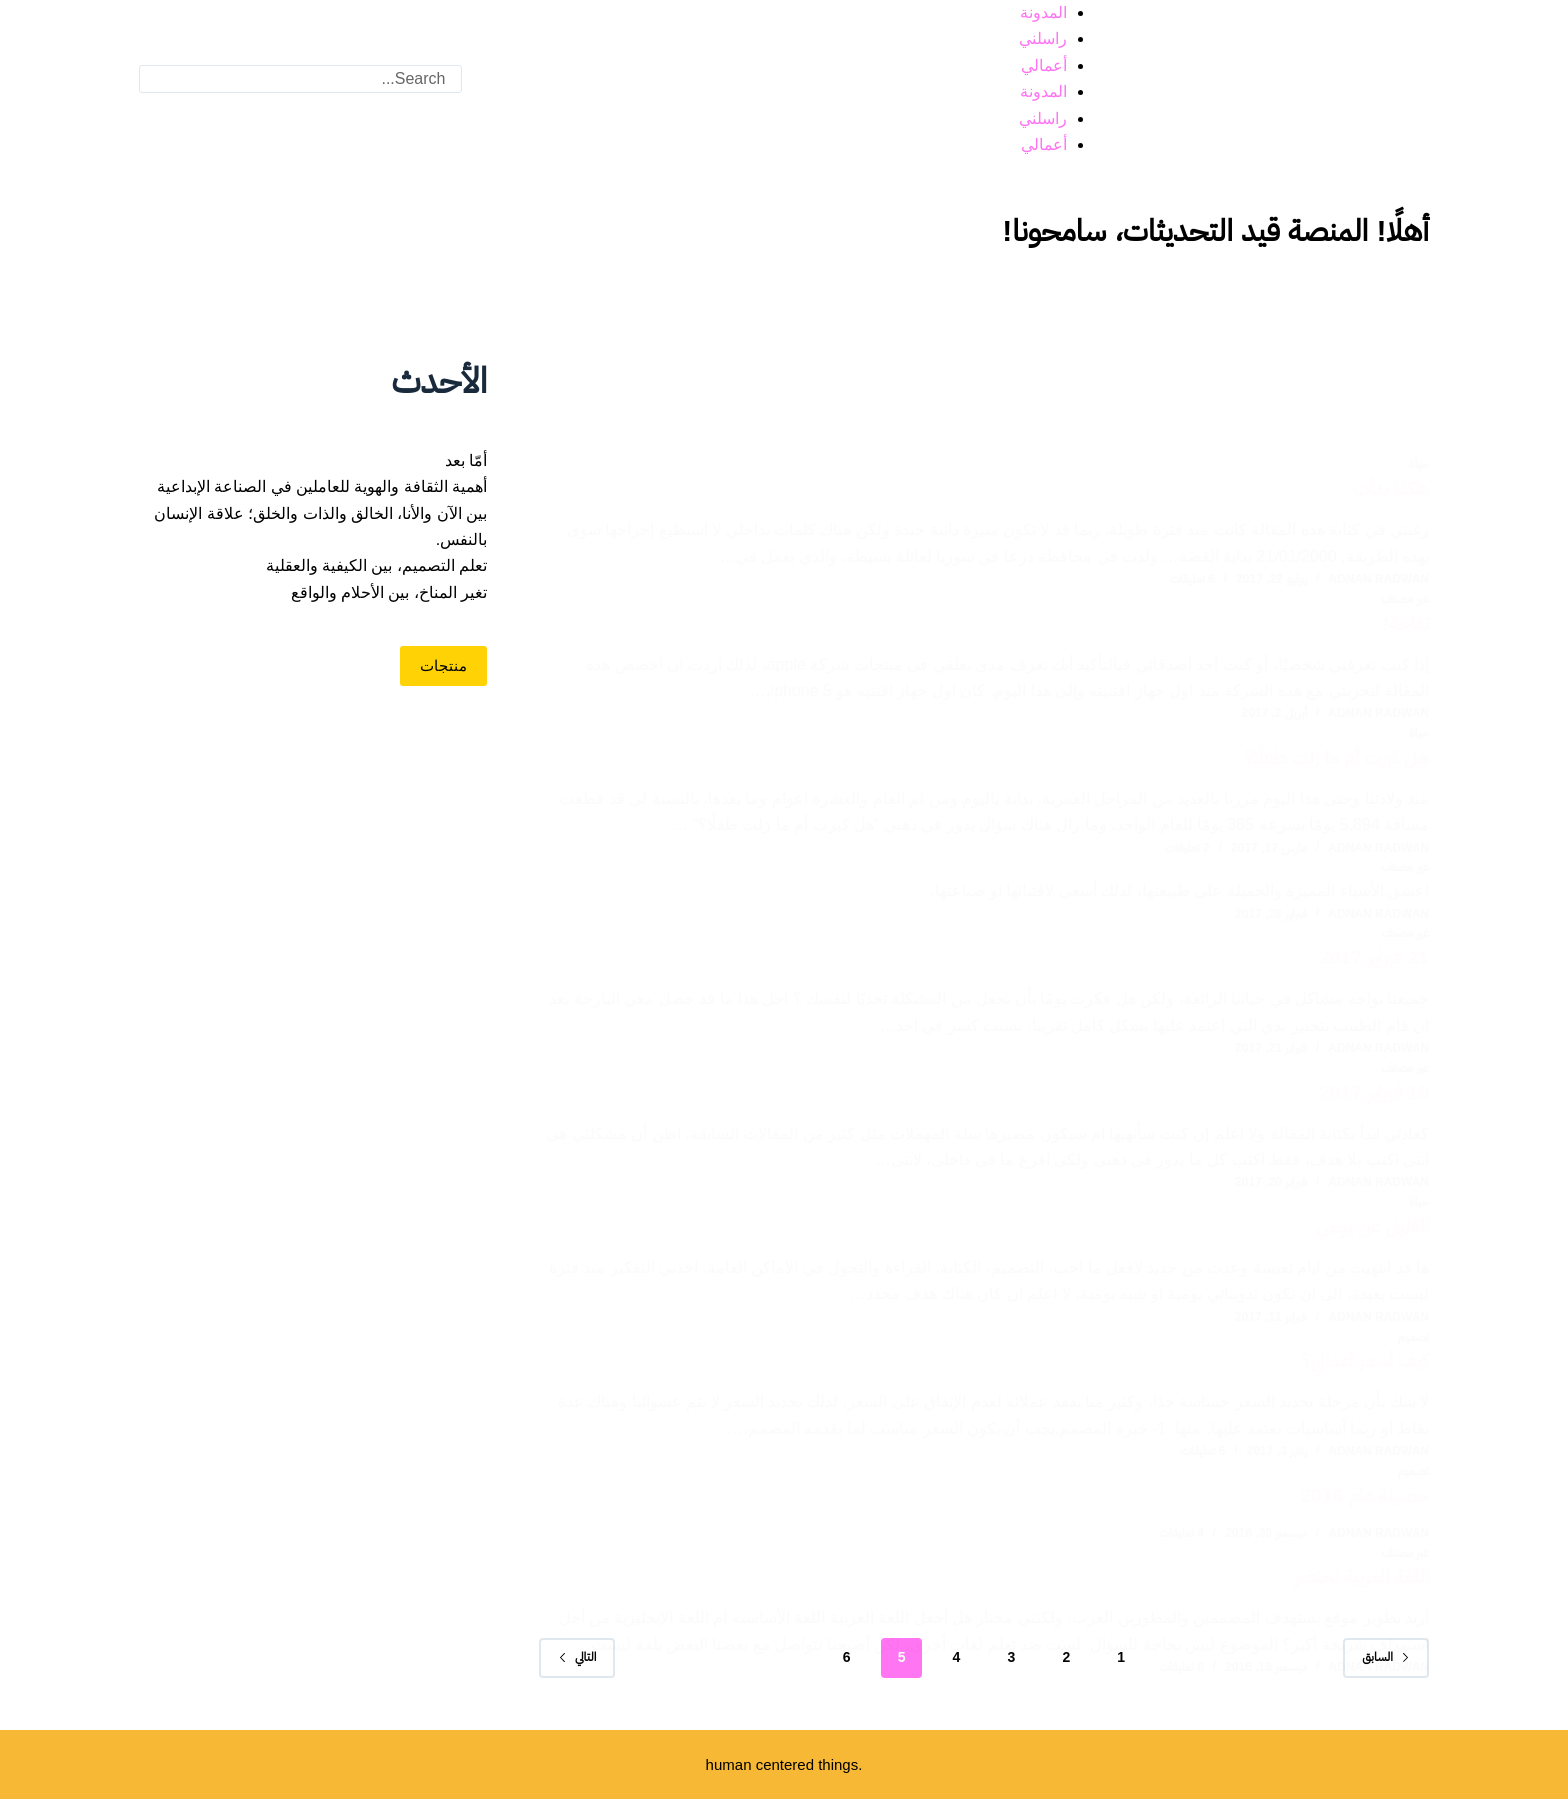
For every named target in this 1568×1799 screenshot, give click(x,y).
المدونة (1043, 12)
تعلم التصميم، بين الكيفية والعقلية (377, 565)
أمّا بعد (466, 460)
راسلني (1043, 38)
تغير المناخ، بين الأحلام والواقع (389, 592)
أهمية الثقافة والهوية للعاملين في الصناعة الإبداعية (322, 486)
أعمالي (1044, 65)
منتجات (443, 665)
